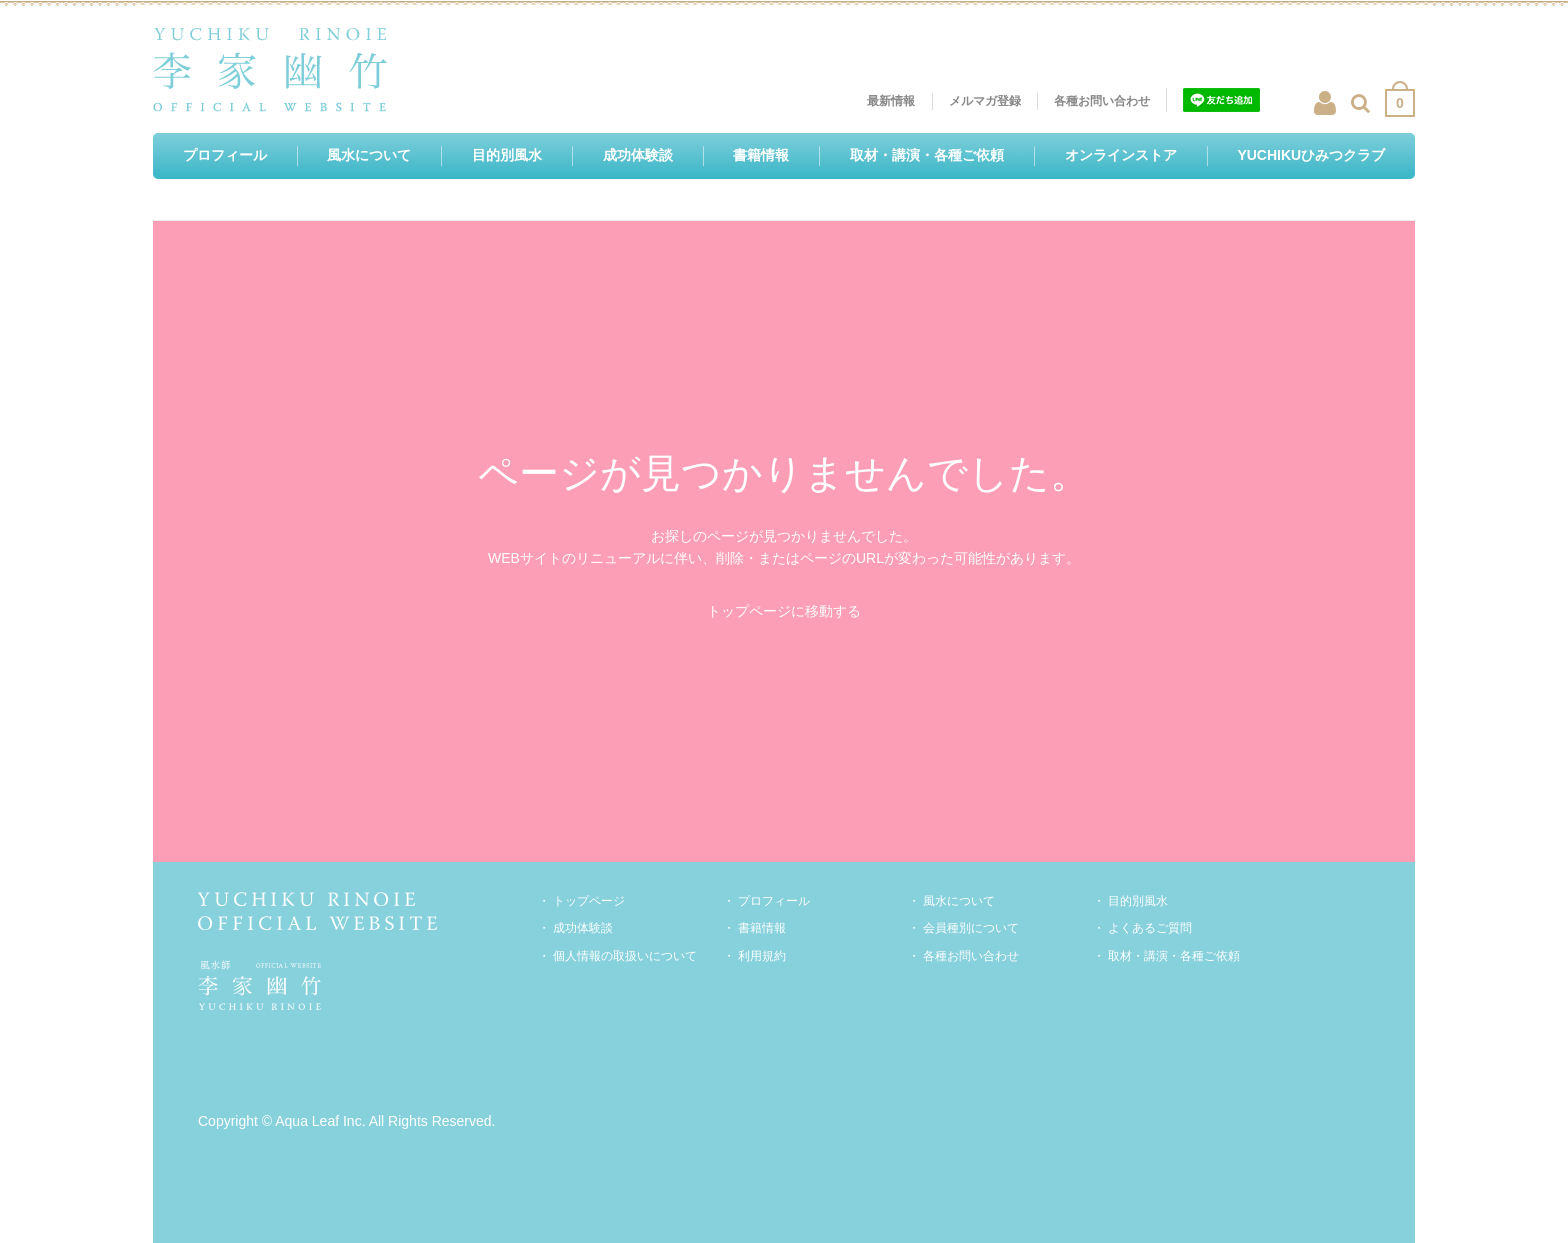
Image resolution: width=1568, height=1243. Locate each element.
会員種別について (971, 928)
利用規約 (762, 956)
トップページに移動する (784, 611)
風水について (959, 901)
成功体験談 (583, 928)
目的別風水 (1138, 901)
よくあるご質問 (1150, 928)
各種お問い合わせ (971, 956)
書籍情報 (762, 928)
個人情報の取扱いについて (625, 956)
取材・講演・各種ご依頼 (1174, 956)
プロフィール (774, 901)
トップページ (589, 901)
